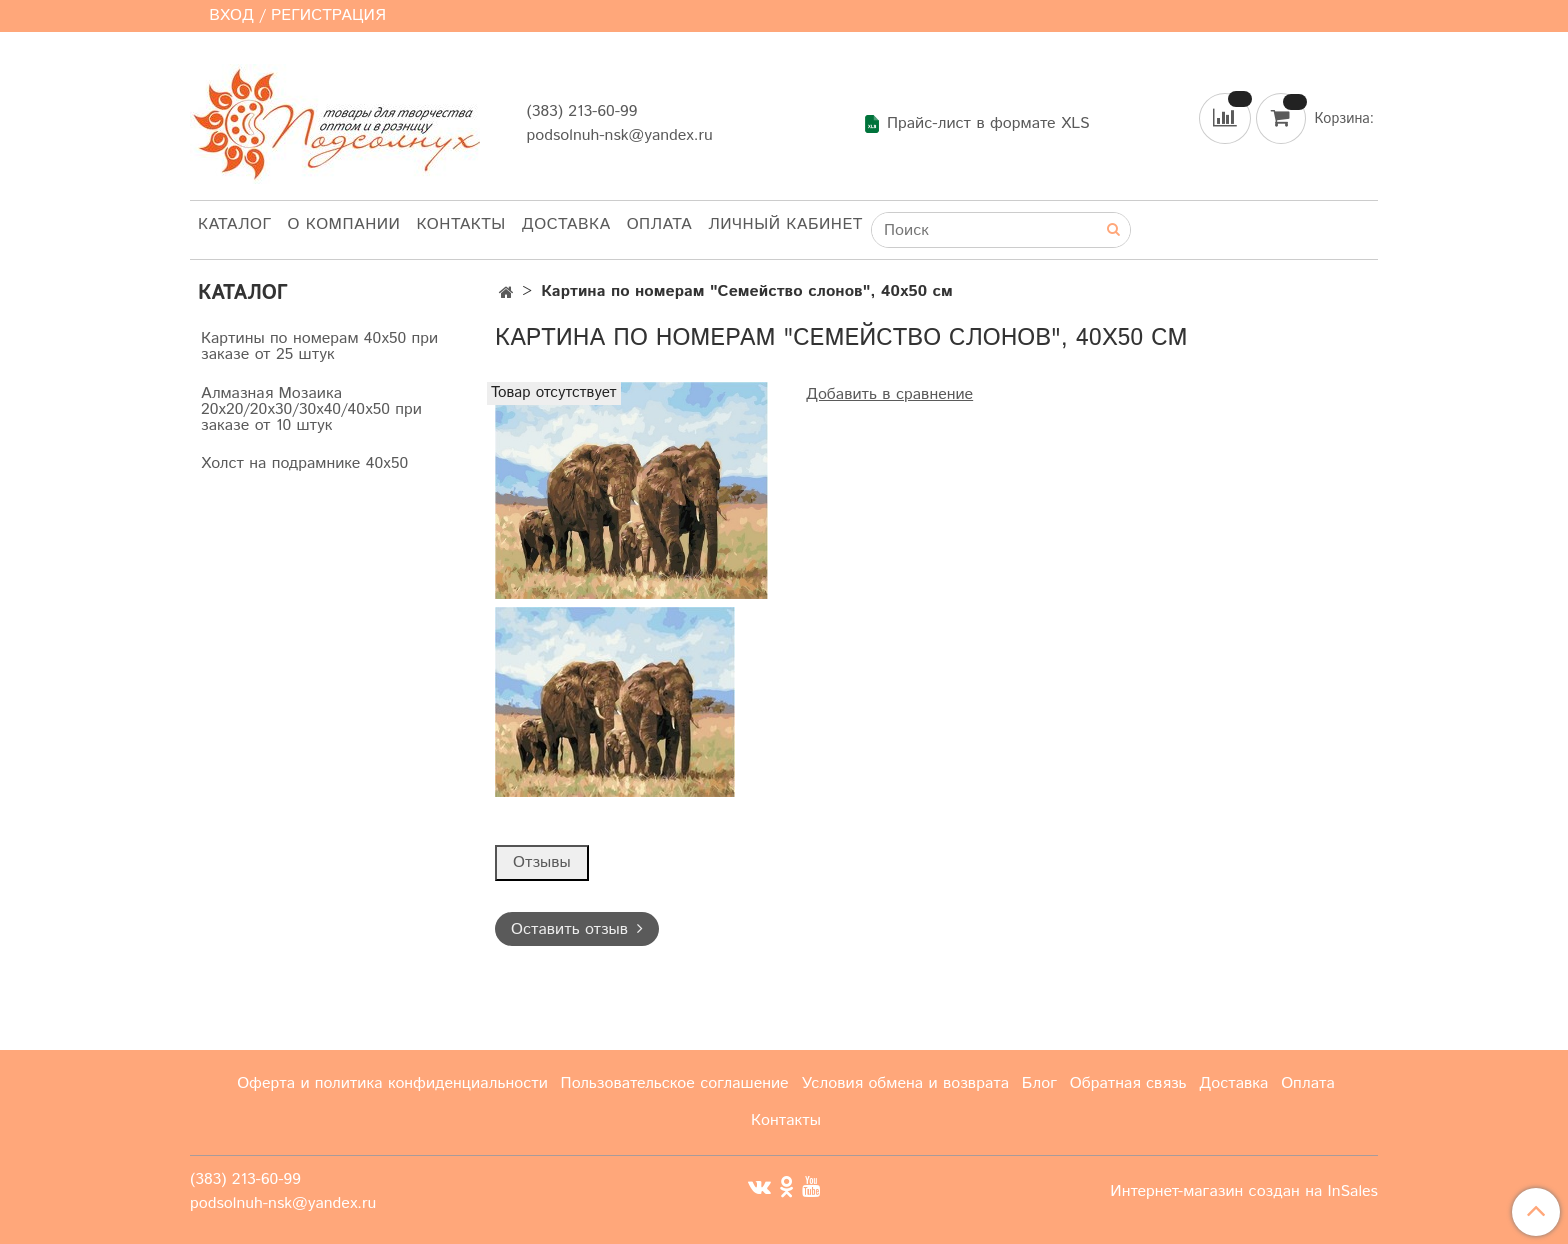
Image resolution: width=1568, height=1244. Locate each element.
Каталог (235, 224)
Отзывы (542, 862)
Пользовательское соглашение (675, 1083)
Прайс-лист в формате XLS (976, 124)
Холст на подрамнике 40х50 (304, 463)
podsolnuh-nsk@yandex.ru (619, 135)
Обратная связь (1128, 1083)
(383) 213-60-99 (581, 111)
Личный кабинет (785, 224)
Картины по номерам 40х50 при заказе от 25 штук (319, 346)
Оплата (660, 224)
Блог (1039, 1083)
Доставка (566, 224)
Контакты (460, 224)
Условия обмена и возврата (905, 1083)
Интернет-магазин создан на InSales (1244, 1192)
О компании (344, 224)
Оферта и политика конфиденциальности (392, 1083)
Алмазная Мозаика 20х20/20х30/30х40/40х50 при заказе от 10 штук (311, 409)
